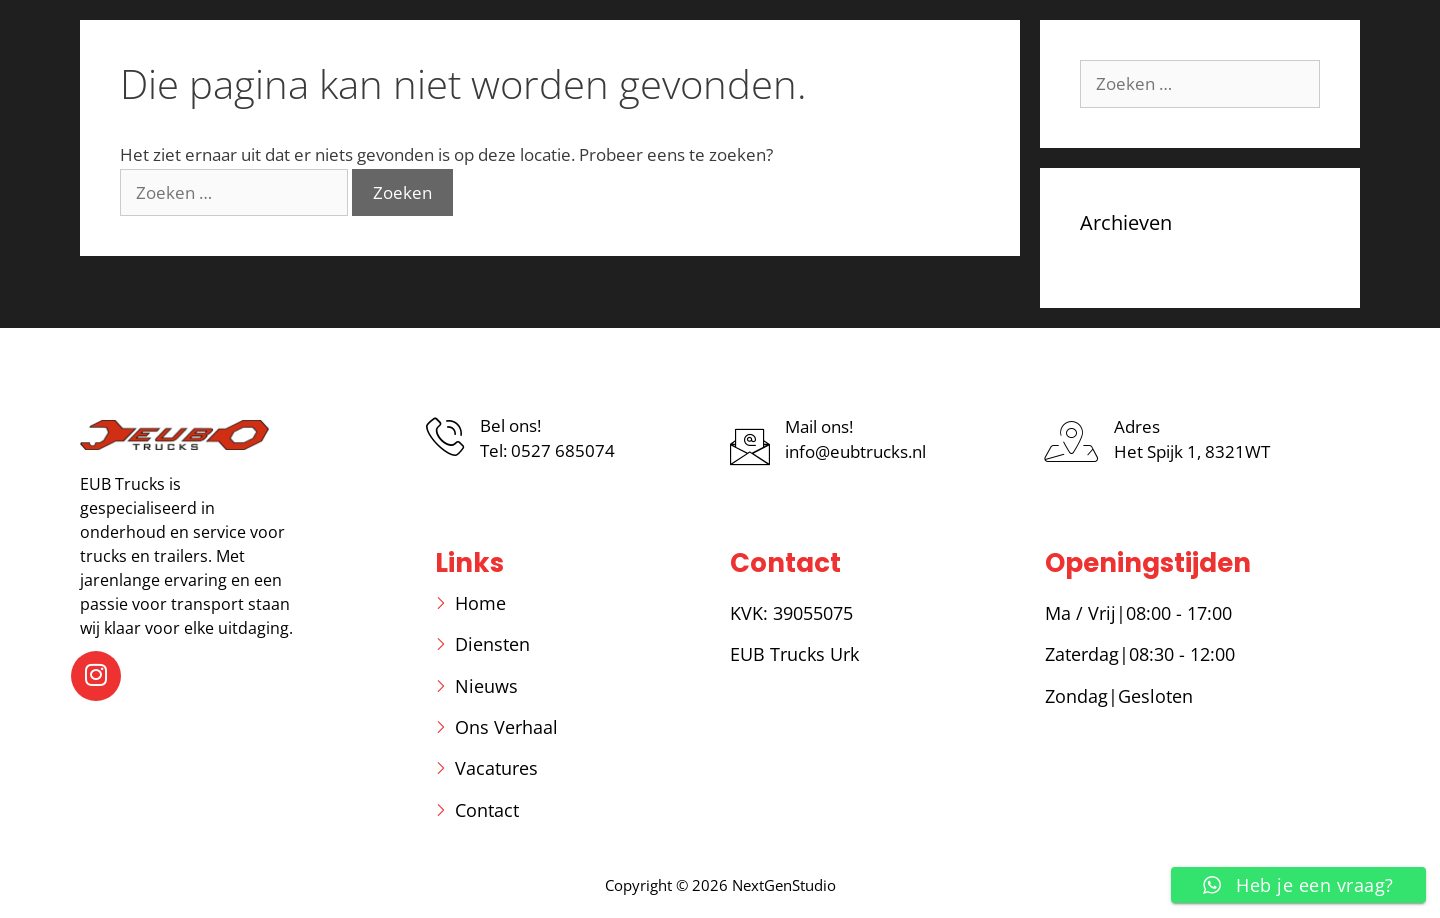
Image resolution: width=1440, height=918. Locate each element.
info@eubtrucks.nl (855, 451)
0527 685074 (563, 450)
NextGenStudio (784, 885)
